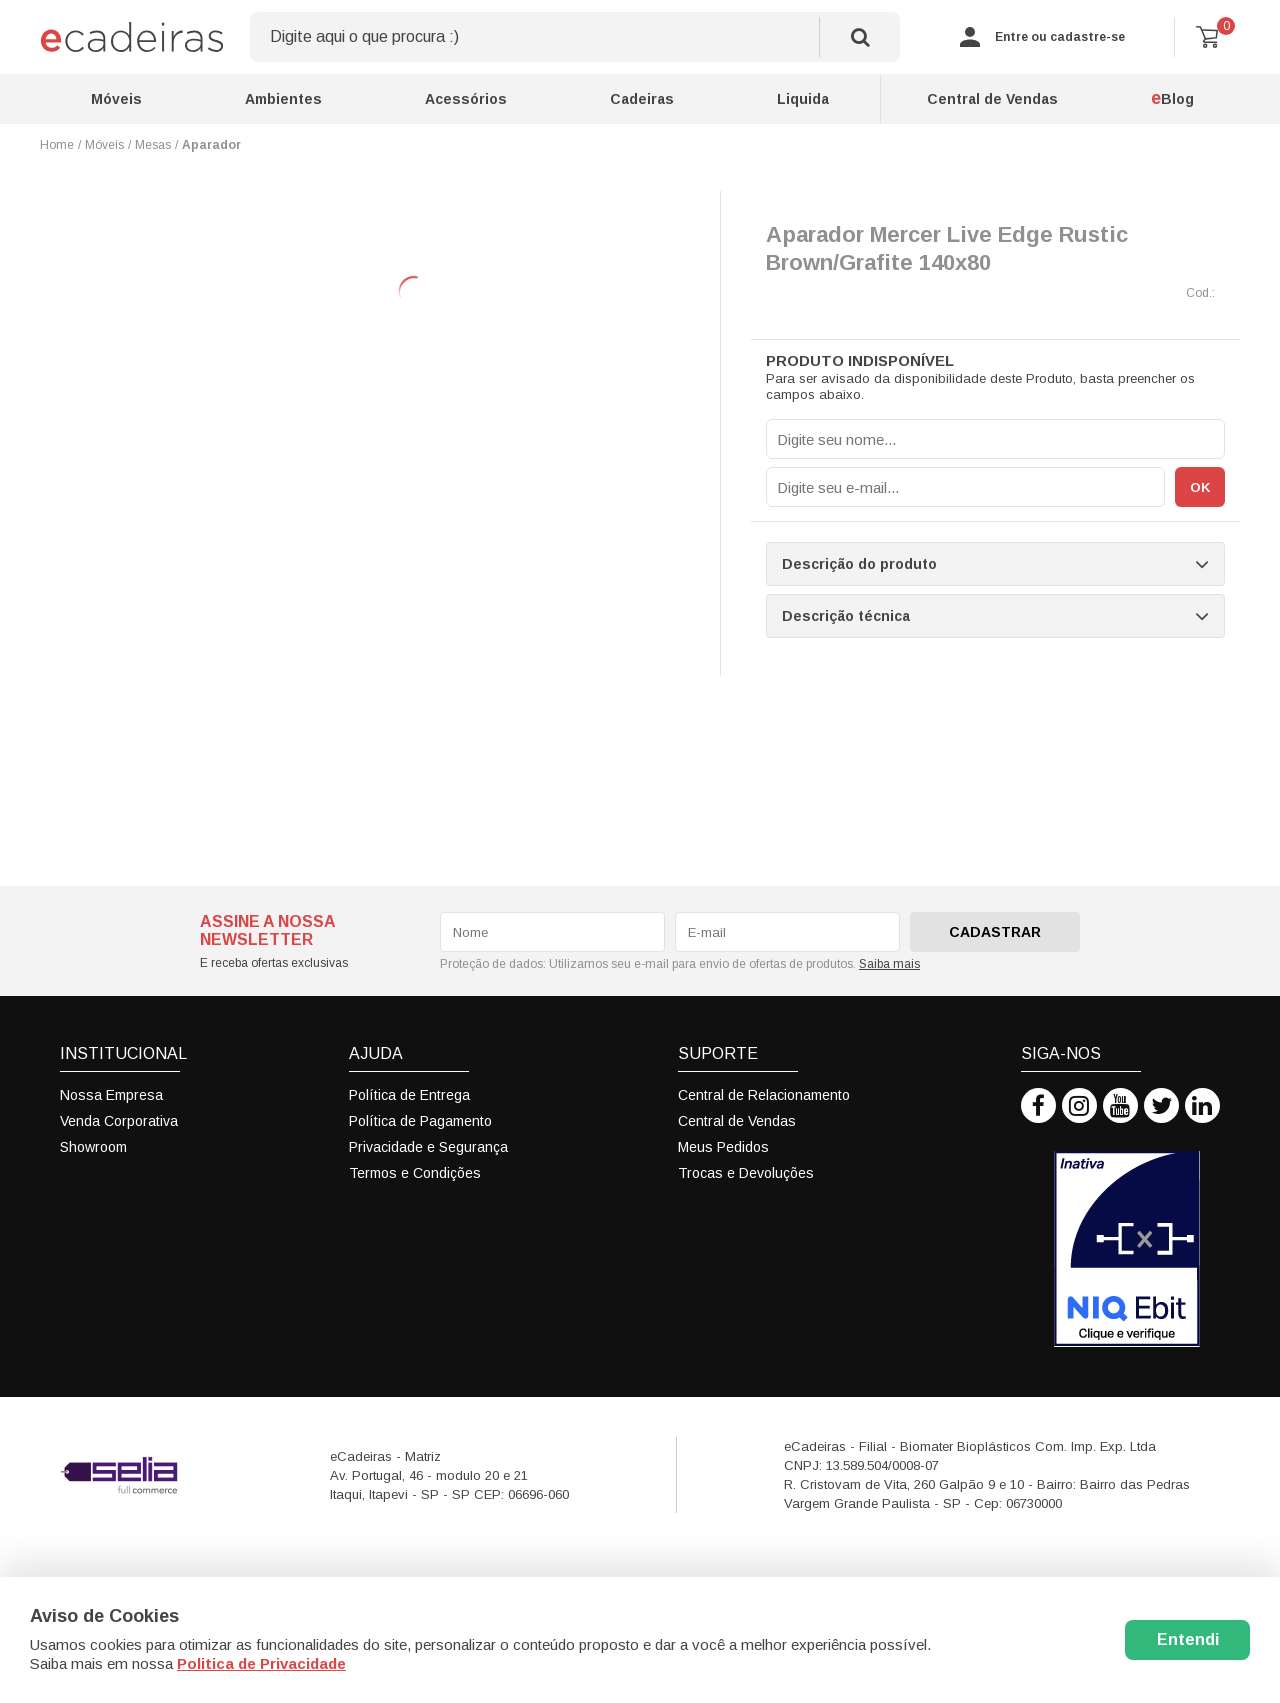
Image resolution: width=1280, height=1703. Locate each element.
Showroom (93, 1147)
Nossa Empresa (111, 1095)
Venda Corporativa (119, 1121)
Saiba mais (889, 964)
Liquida (803, 99)
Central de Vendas (992, 99)
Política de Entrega (409, 1095)
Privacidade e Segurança (428, 1147)
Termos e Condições (415, 1173)
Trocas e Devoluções (746, 1173)
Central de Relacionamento (764, 1095)
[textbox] (575, 37)
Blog (1172, 98)
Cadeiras (642, 99)
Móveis (116, 99)
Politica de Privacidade (261, 1663)
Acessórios (466, 99)
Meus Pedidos (723, 1147)
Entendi (1188, 1639)
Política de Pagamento (420, 1121)
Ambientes (283, 99)
